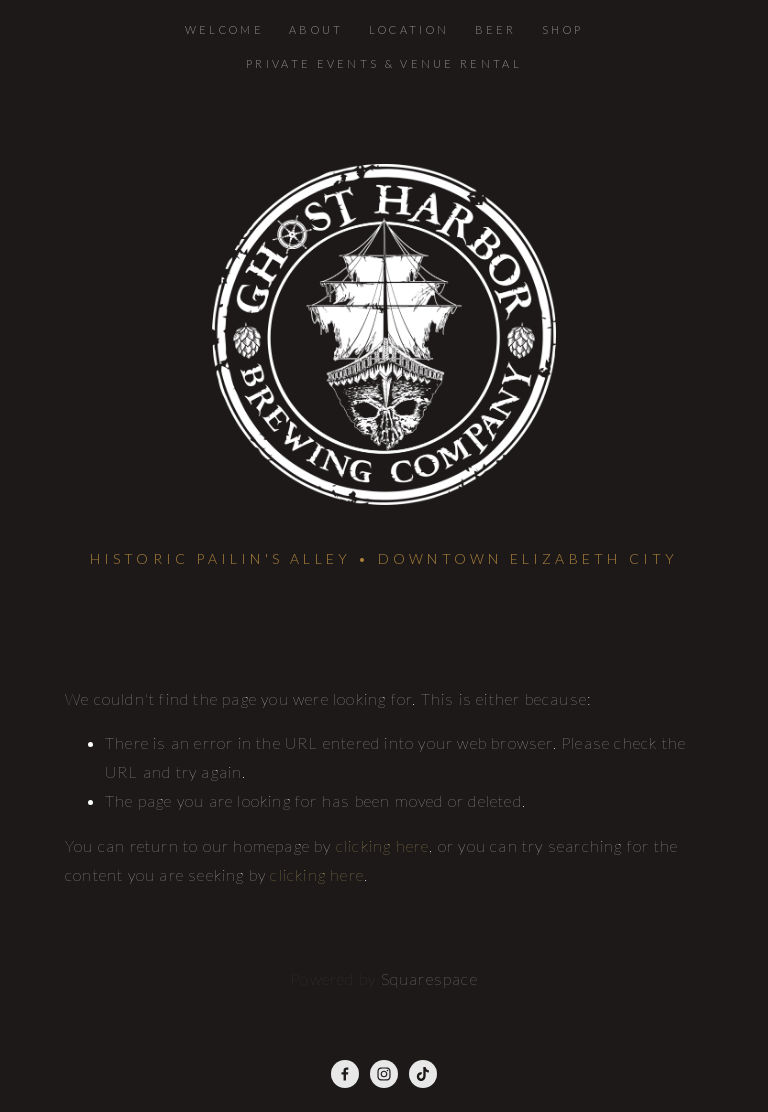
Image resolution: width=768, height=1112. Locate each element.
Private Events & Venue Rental (384, 63)
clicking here (383, 845)
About (316, 29)
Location (409, 29)
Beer (496, 29)
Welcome (224, 29)
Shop (562, 29)
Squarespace (429, 978)
